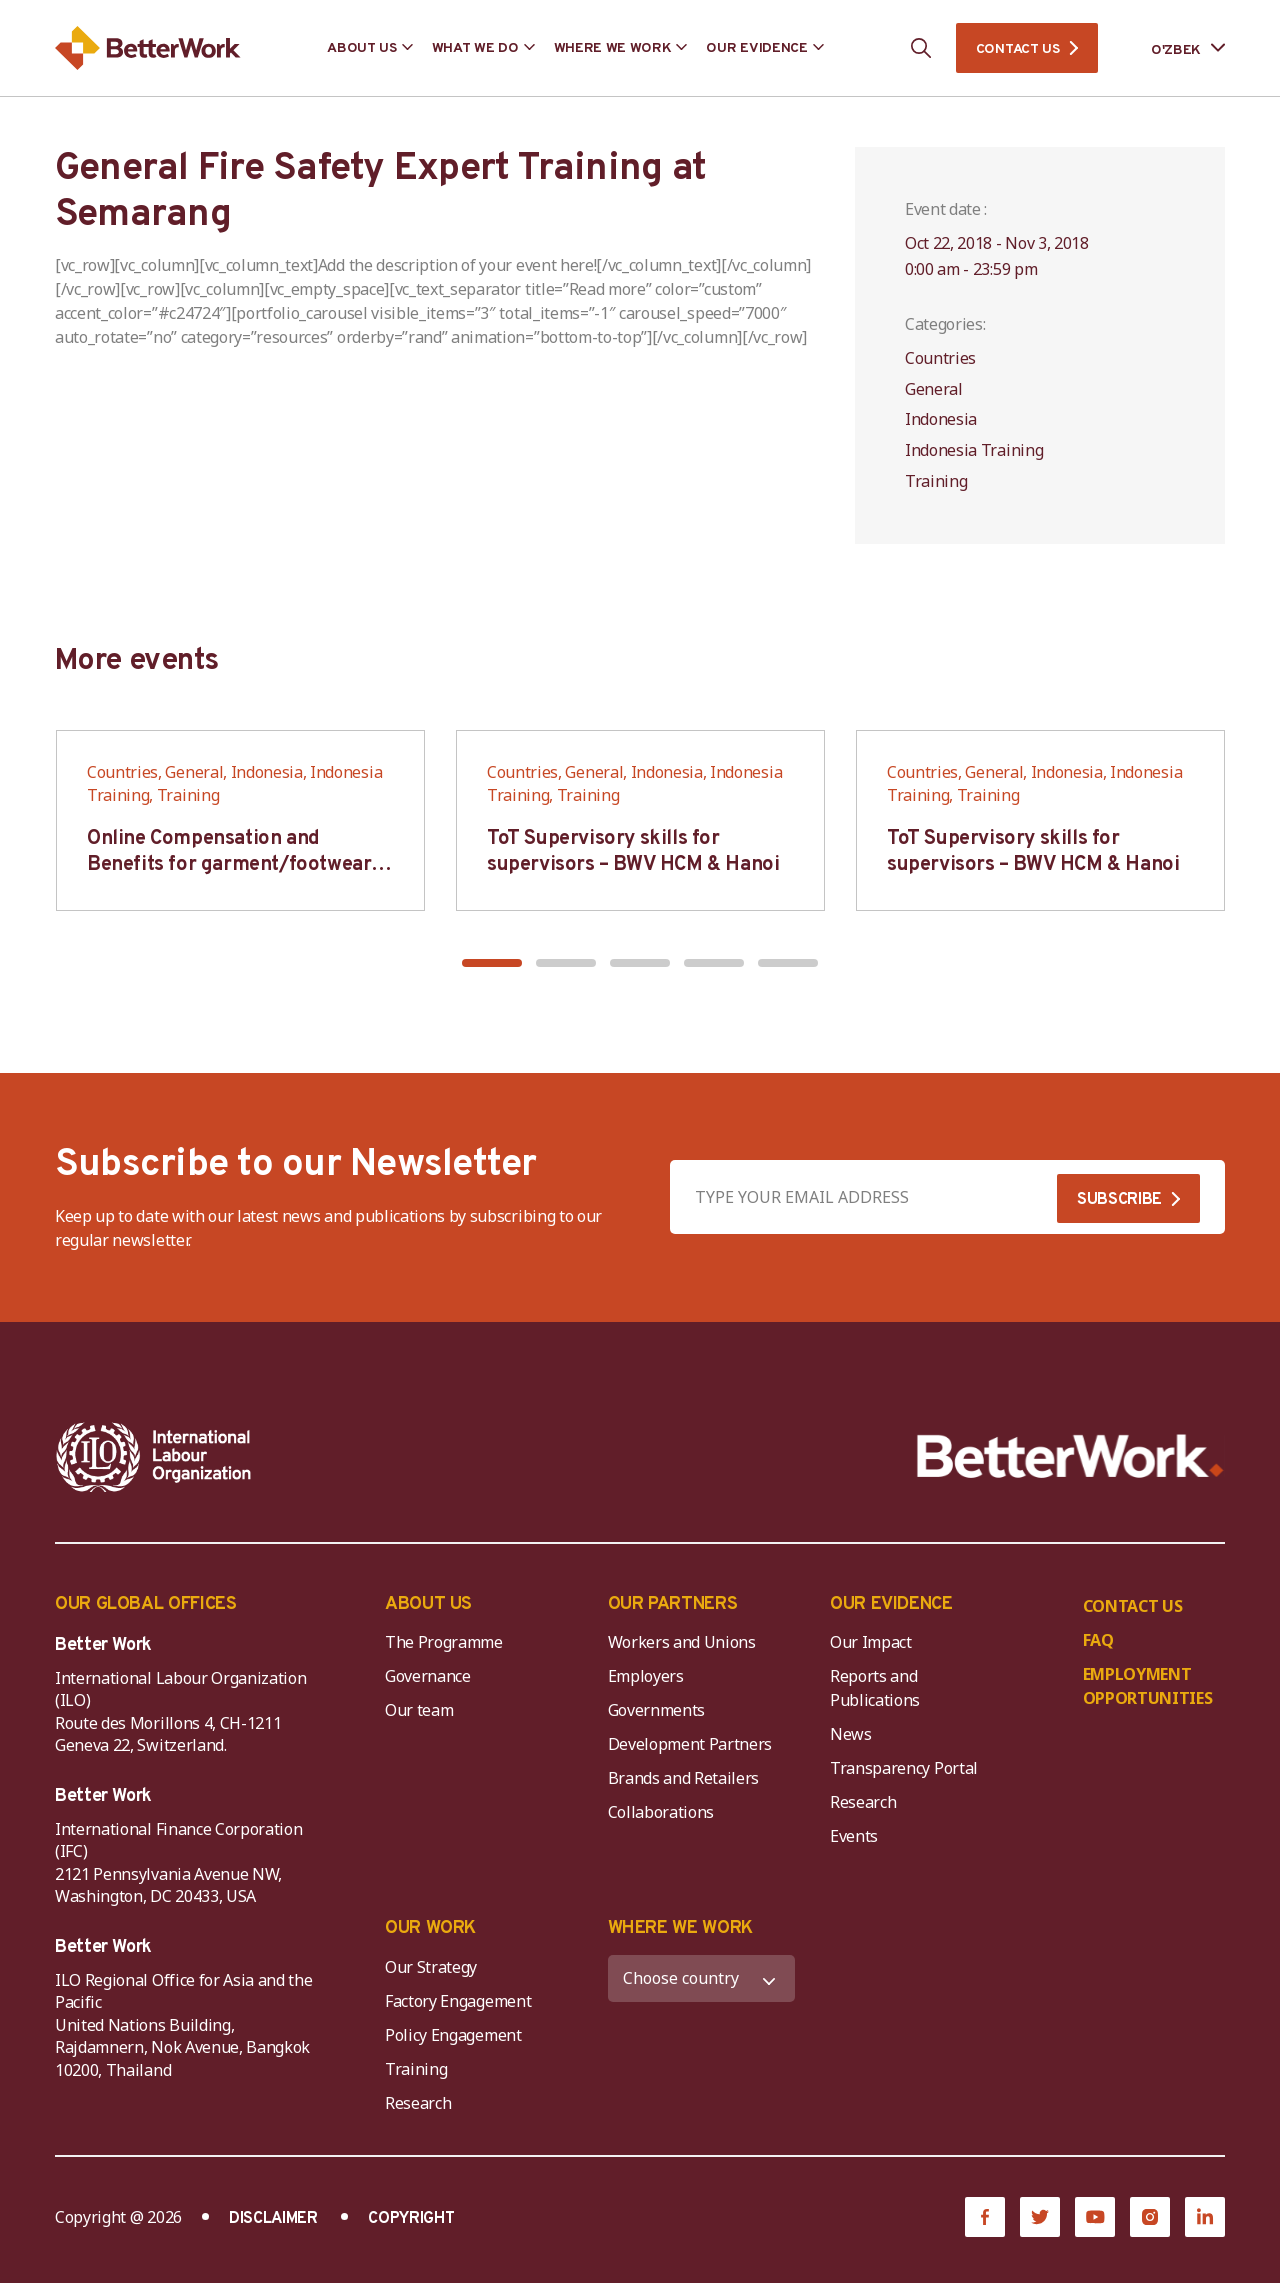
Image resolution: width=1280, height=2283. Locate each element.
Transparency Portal (904, 1768)
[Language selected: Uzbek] (1174, 48)
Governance (428, 1676)
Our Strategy (431, 1967)
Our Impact (871, 1642)
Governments (656, 1710)
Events (854, 1836)
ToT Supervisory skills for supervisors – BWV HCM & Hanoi (633, 852)
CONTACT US (1018, 49)
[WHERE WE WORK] (702, 1978)
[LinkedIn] (1205, 2217)
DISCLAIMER (273, 2219)
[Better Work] (1070, 1456)
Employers (646, 1676)
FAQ (1098, 1640)
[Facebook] (985, 2217)
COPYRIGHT (411, 2219)
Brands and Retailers (684, 1778)
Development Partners (690, 1744)
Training (416, 2069)
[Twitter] (1040, 2217)
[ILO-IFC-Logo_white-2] (154, 1457)
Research (863, 1802)
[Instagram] (1150, 2217)
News (851, 1734)
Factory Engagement (458, 2001)
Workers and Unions (682, 1642)
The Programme (444, 1642)
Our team (419, 1710)
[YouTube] (1095, 2217)
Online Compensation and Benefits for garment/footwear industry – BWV (229, 865)
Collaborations (661, 1812)
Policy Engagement (457, 2035)
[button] (492, 963)
